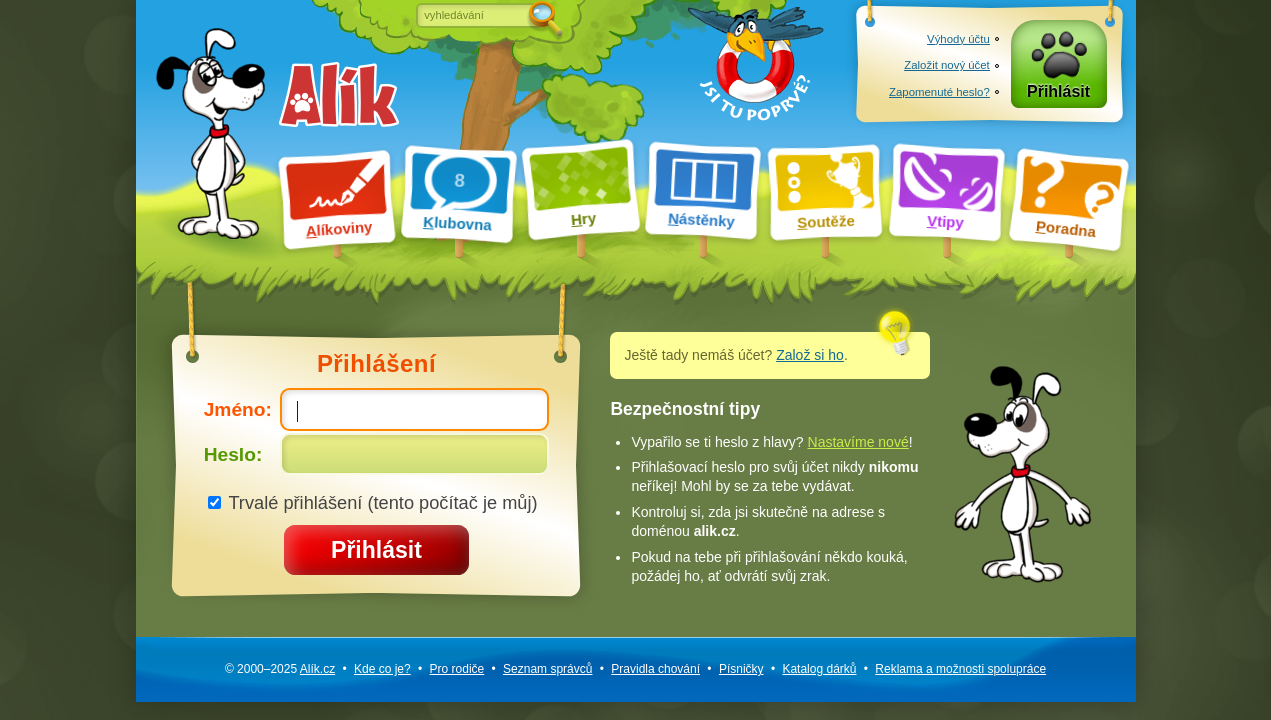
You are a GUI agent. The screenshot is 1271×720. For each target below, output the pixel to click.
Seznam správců (547, 669)
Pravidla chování (655, 669)
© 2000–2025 (280, 669)
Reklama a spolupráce (960, 669)
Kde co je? (382, 669)
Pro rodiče (457, 669)
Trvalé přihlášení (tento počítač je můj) (373, 502)
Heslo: (377, 454)
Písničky (741, 669)
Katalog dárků (819, 669)
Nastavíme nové (858, 442)
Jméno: (377, 409)
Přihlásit (1058, 91)
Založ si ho (810, 355)
